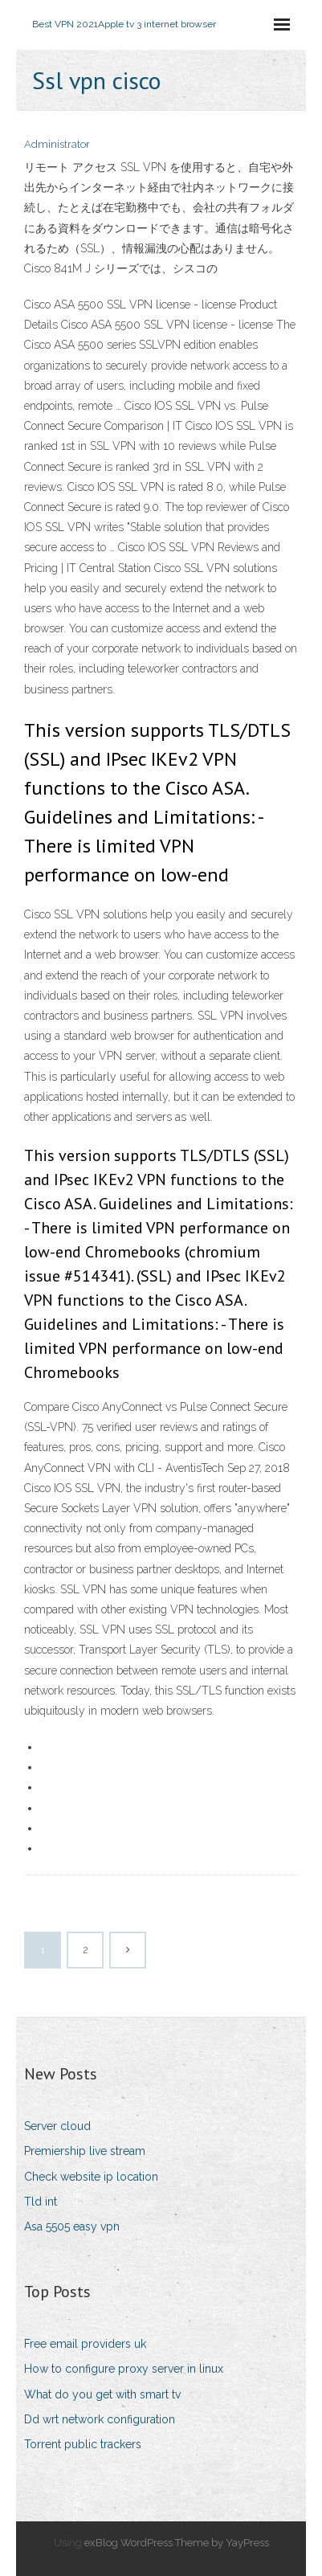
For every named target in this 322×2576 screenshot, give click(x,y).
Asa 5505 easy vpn (72, 2226)
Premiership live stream (84, 2151)
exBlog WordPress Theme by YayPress (176, 2543)
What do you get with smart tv (102, 2394)
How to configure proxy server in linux (123, 2368)
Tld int (40, 2201)
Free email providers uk (85, 2343)
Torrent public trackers (82, 2444)
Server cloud (57, 2126)
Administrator (57, 144)
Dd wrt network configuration (99, 2419)
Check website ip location (91, 2176)
